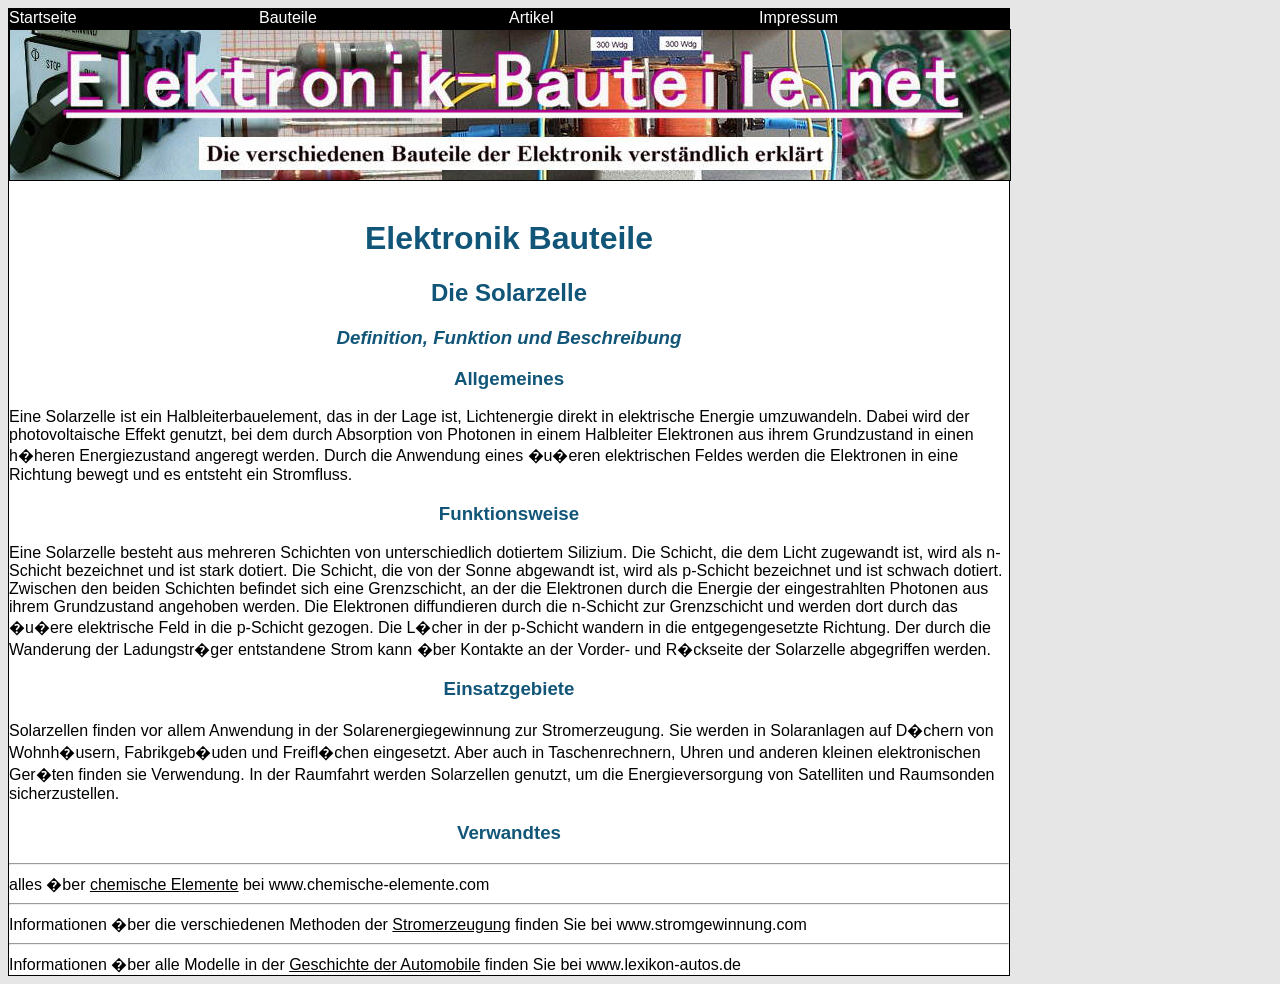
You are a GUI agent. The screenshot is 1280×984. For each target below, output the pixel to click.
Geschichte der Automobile (384, 964)
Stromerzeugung (451, 924)
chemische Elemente (164, 884)
